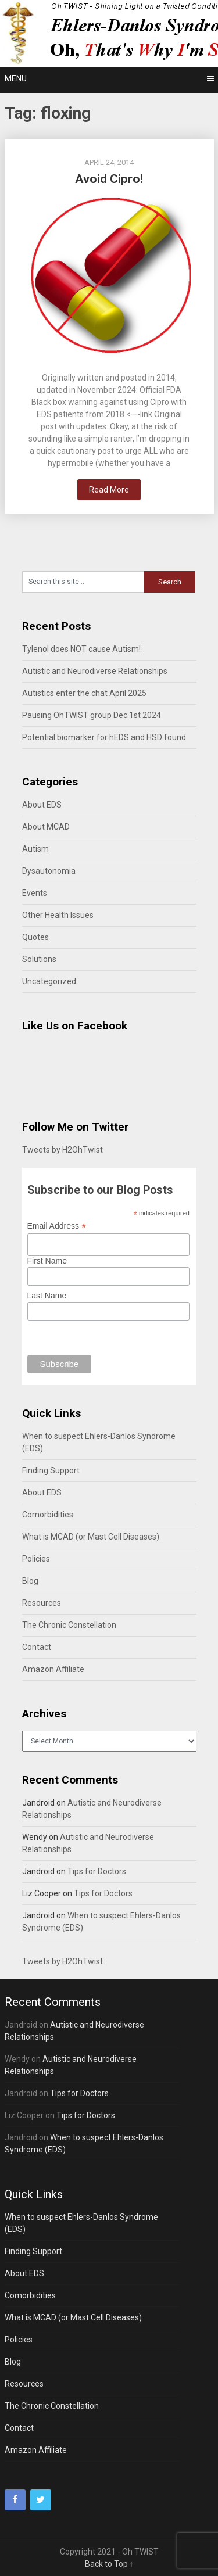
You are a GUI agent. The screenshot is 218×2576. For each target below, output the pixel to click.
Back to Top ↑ (109, 2563)
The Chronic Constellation (69, 1625)
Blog (30, 1580)
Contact (36, 1647)
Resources (41, 1603)
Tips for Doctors (96, 1871)
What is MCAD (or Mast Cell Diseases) (90, 1536)
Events (34, 893)
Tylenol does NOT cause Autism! (81, 649)
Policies (36, 1558)
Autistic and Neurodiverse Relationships (94, 671)
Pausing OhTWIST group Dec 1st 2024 (91, 715)
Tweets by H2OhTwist (62, 1149)
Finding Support (51, 1470)
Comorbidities (47, 1514)
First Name (47, 1260)
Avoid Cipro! (109, 179)
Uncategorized (49, 981)
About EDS (42, 804)
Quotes (35, 937)
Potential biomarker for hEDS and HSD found (104, 737)
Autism (35, 848)
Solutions (39, 959)
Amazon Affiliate (53, 1669)
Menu (16, 78)
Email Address (57, 1226)
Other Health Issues (58, 915)
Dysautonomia (49, 871)
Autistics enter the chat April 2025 (84, 693)
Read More (109, 489)
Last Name (47, 1295)
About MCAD (46, 826)
